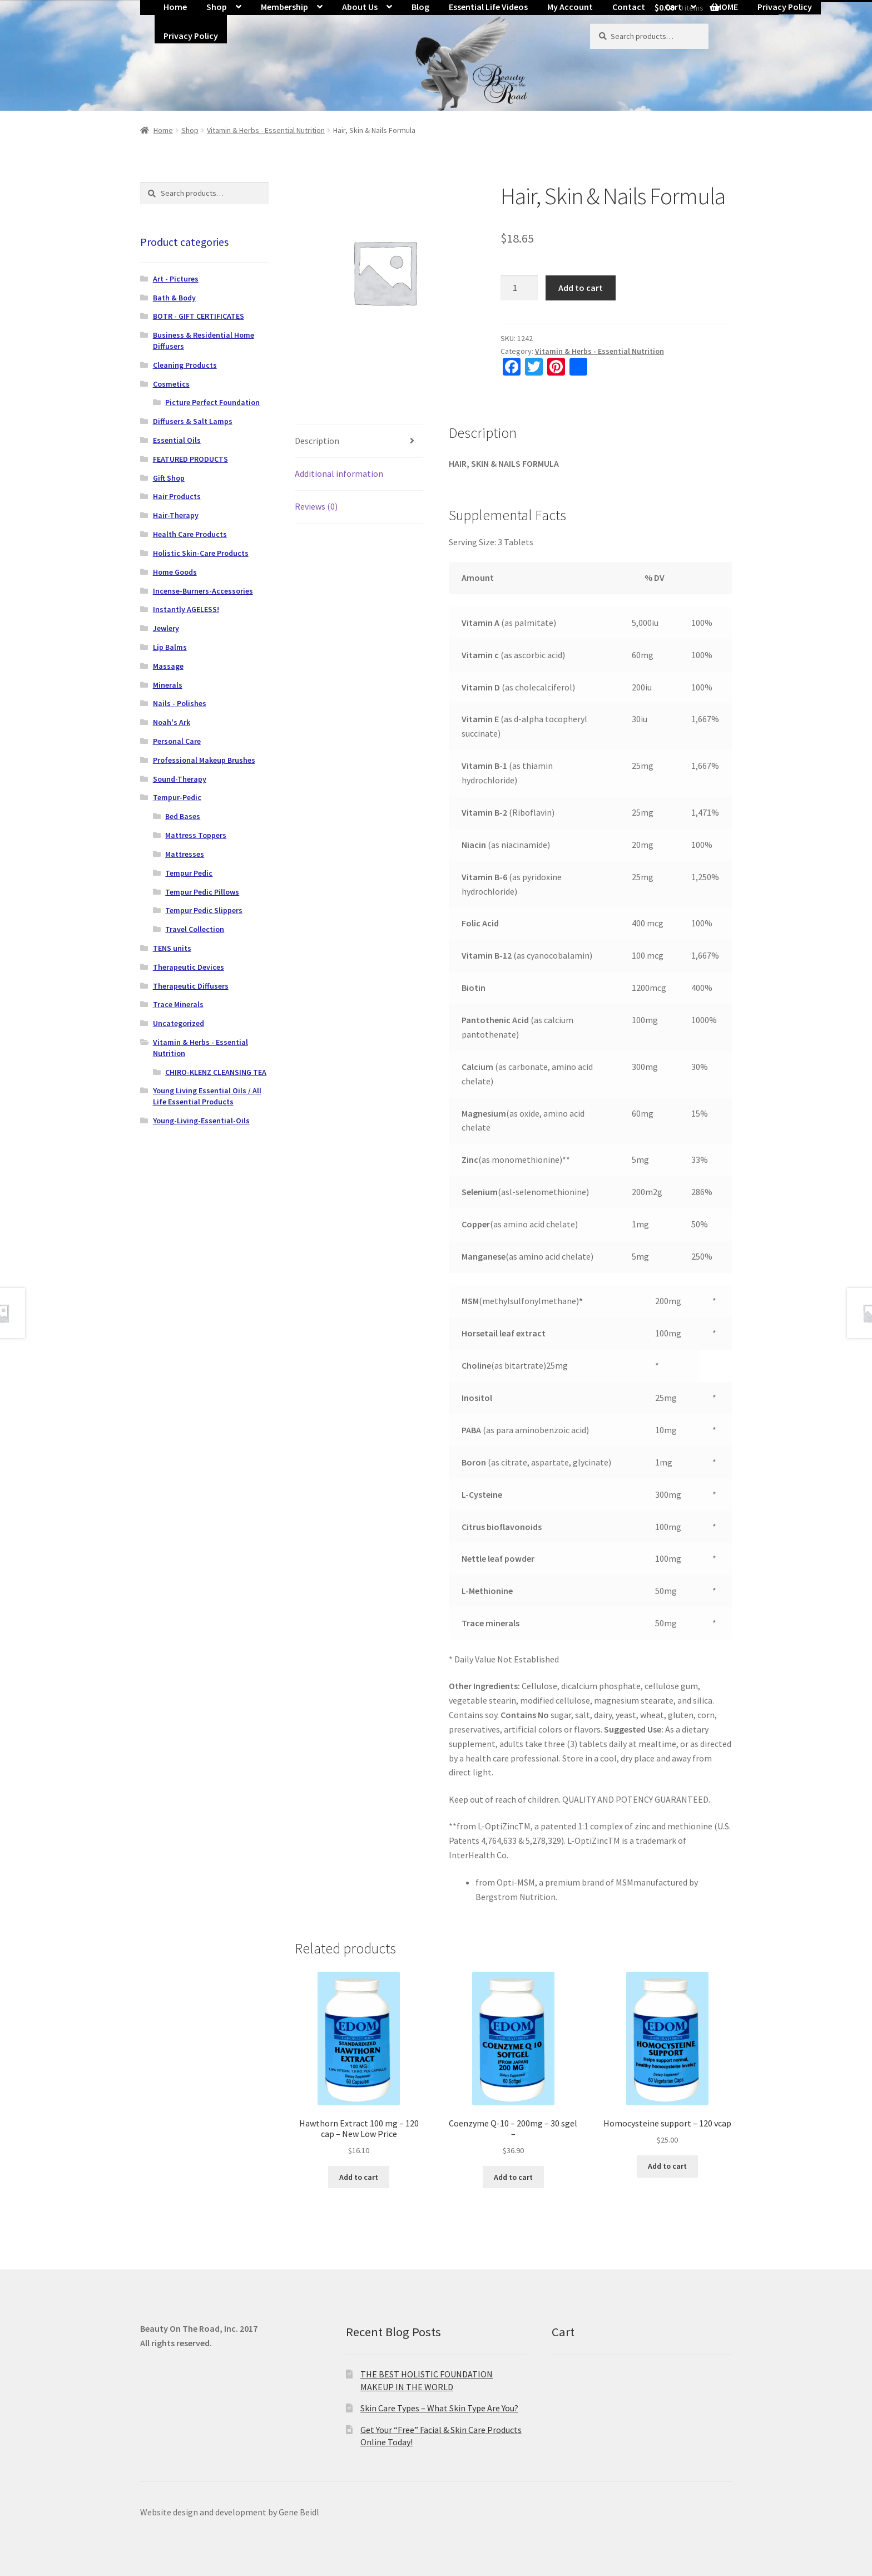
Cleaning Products (185, 365)
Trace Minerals (178, 1004)
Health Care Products (190, 534)
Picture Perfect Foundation (212, 402)
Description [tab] (317, 440)
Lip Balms (170, 647)
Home (163, 130)
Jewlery (166, 628)
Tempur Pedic (188, 873)
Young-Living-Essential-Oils (201, 1121)
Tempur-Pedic (177, 797)
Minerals (167, 685)
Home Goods (175, 572)
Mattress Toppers (195, 835)
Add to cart (580, 287)
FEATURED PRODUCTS (190, 459)
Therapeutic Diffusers (191, 986)
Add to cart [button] (358, 2177)
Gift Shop (169, 478)
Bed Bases (182, 816)
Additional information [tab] (339, 473)
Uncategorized (178, 1023)
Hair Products (177, 496)
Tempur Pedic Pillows (202, 892)
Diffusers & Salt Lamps (192, 421)
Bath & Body (174, 298)
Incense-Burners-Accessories (203, 591)
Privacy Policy (191, 35)
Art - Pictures (176, 279)
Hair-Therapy (176, 515)
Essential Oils (177, 440)
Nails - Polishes (179, 703)
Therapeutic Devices (188, 967)
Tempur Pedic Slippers (203, 910)
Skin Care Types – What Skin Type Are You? (439, 2408)
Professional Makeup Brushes (204, 760)
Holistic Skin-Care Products (201, 553)
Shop (190, 130)
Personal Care (177, 741)
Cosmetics (171, 384)
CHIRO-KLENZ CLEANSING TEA (215, 1072)
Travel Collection (194, 929)
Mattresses (184, 854)
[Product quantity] (519, 288)
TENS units (172, 948)
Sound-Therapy (179, 779)
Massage (168, 666)
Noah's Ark (171, 722)
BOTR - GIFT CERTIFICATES (198, 316)
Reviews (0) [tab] (316, 506)
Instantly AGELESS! (186, 609)
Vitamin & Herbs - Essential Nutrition (266, 130)
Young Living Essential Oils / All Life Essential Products (207, 1096)
